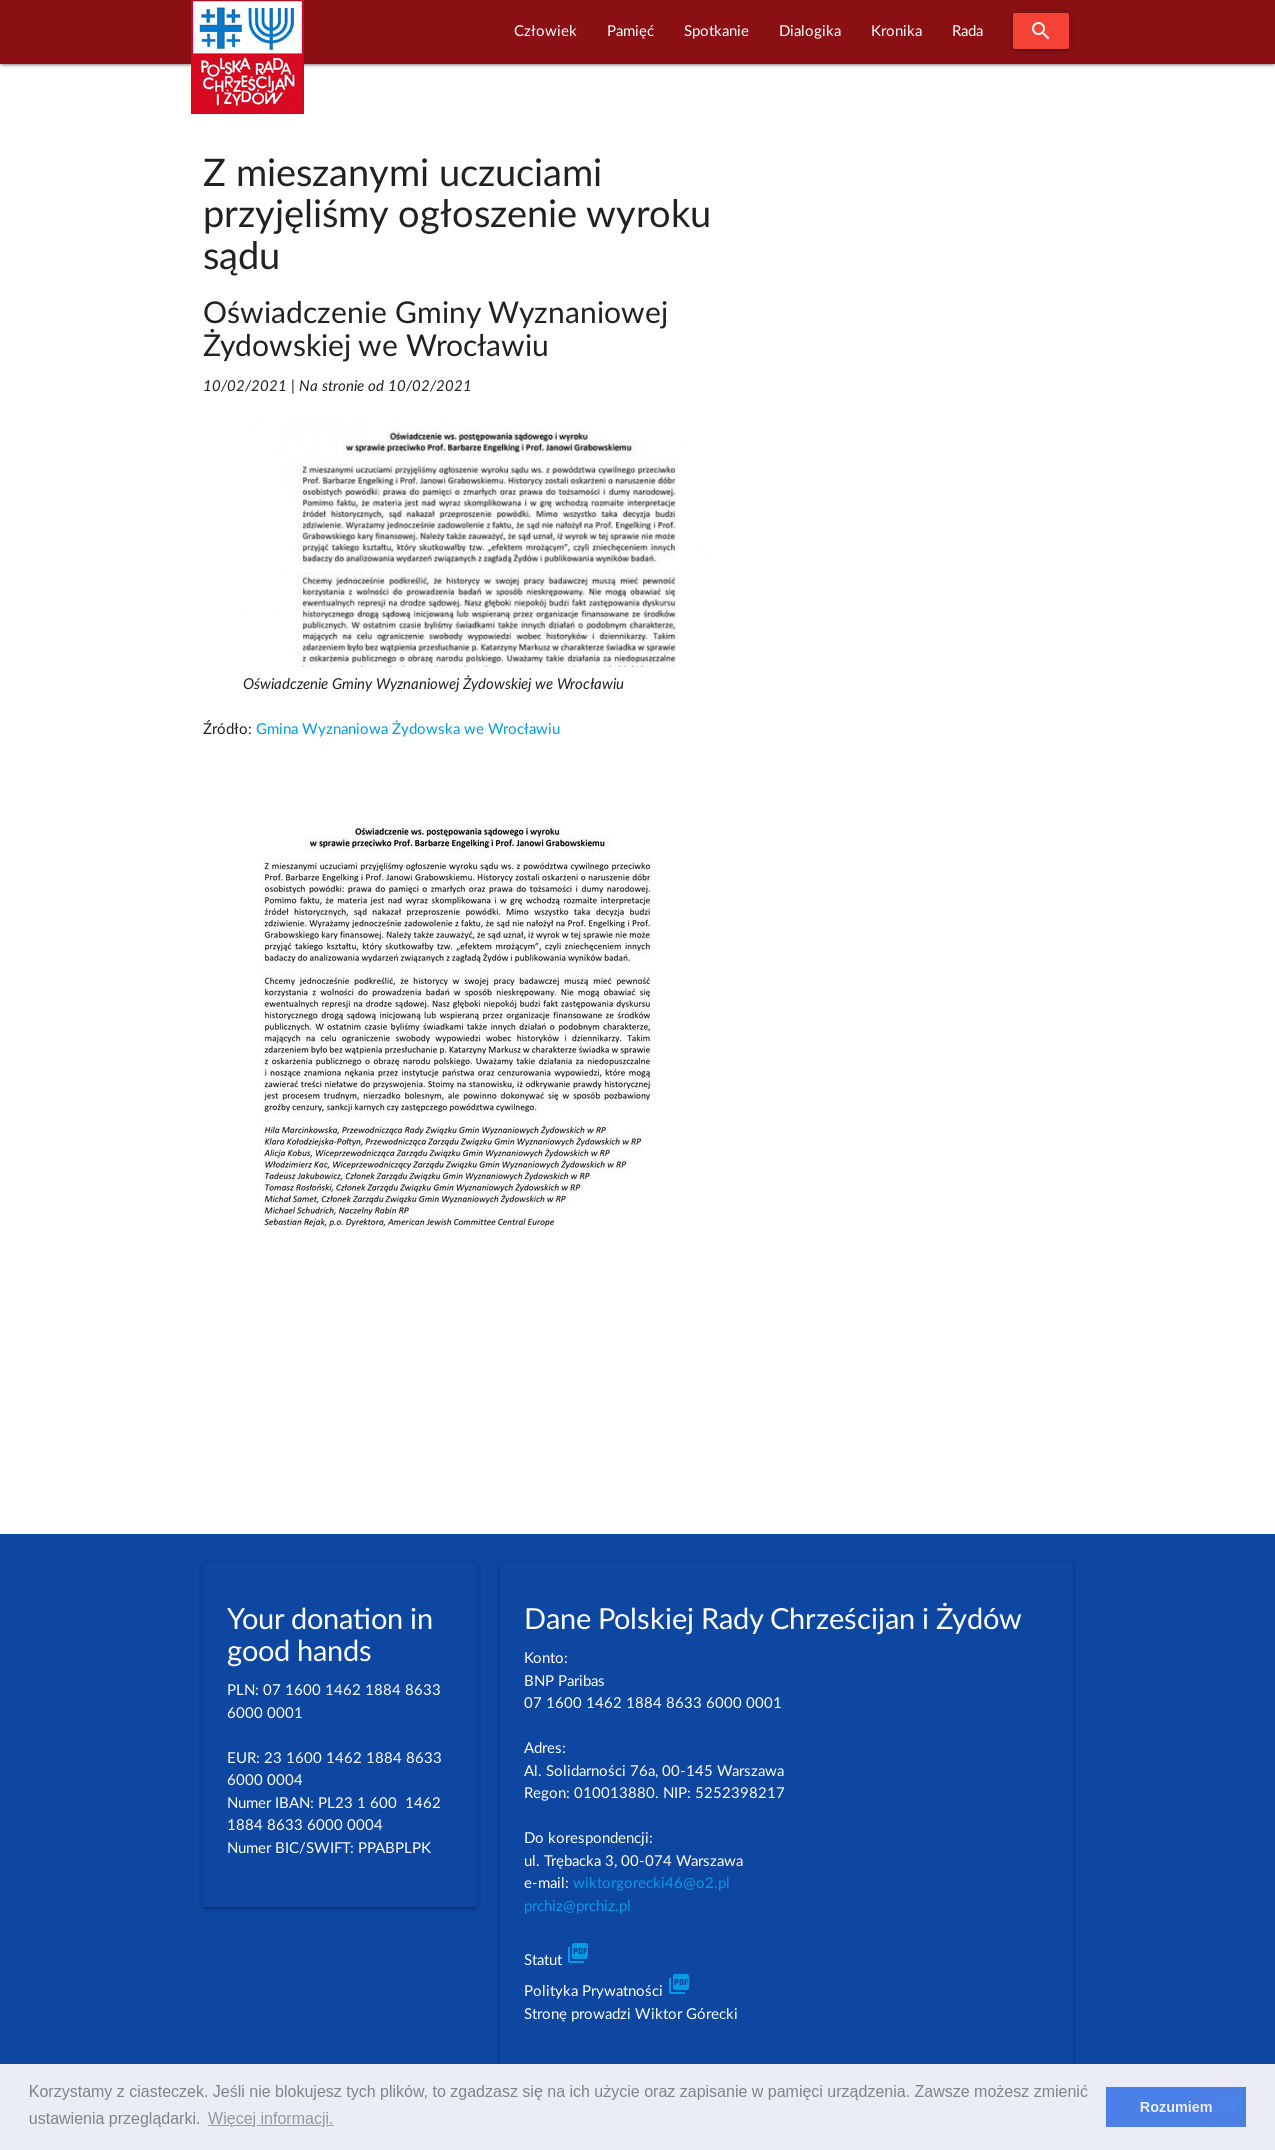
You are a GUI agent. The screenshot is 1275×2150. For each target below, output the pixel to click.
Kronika (896, 31)
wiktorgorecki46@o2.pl (651, 1883)
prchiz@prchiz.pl (577, 1906)
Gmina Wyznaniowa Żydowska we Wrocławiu (408, 729)
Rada (967, 31)
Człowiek (545, 31)
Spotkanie (716, 31)
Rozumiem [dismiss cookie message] (1176, 2107)
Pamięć (630, 31)
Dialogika (810, 31)
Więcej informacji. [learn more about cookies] (270, 2118)
